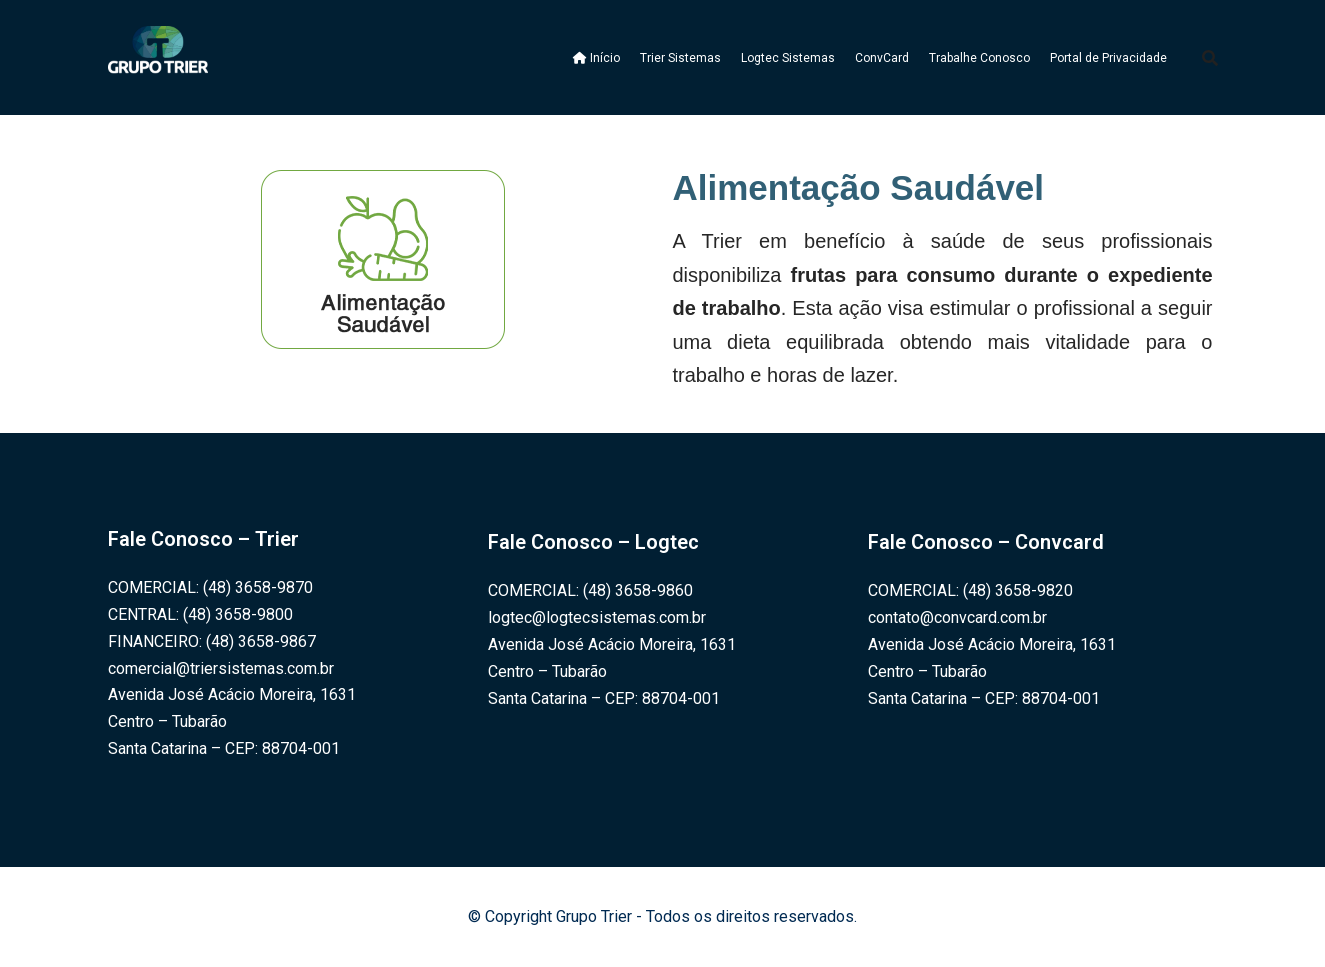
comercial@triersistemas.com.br (221, 668)
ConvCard (882, 58)
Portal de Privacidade (1108, 58)
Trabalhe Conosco (979, 58)
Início (596, 58)
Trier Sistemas (680, 58)
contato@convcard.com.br (957, 617)
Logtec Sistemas (788, 58)
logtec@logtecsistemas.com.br (597, 617)
